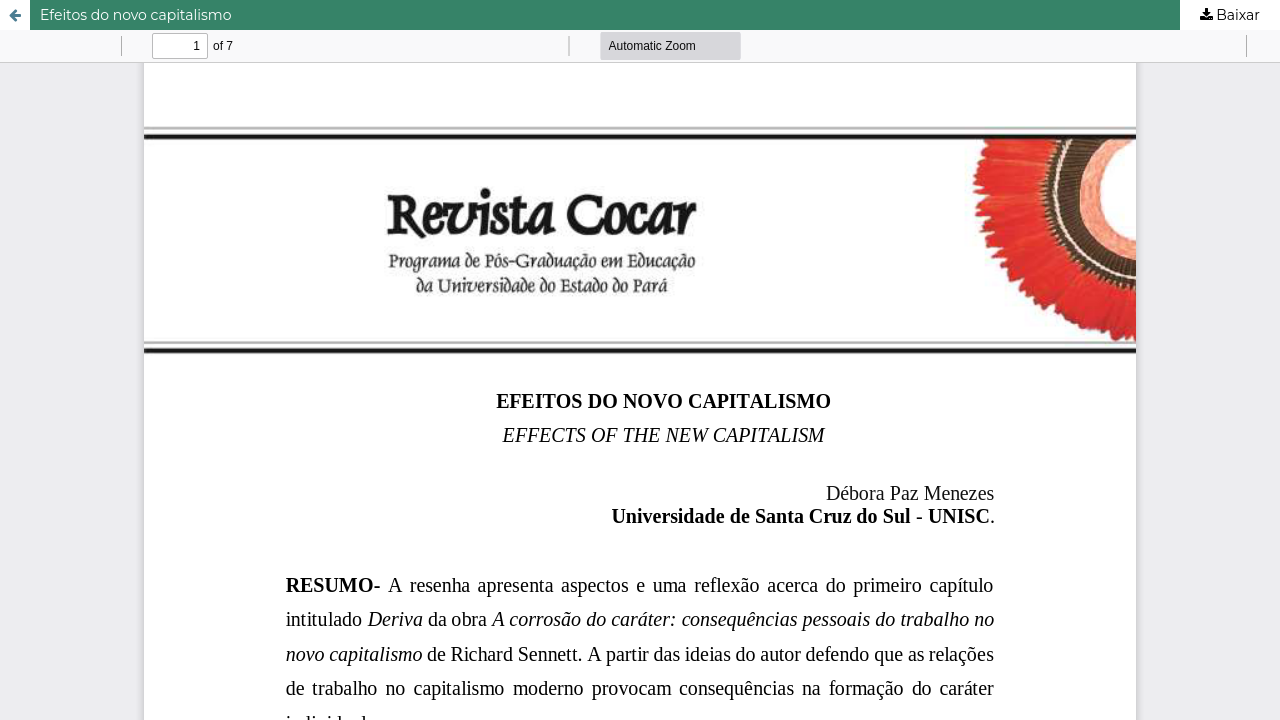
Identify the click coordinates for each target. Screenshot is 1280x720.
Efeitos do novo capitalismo (136, 15)
